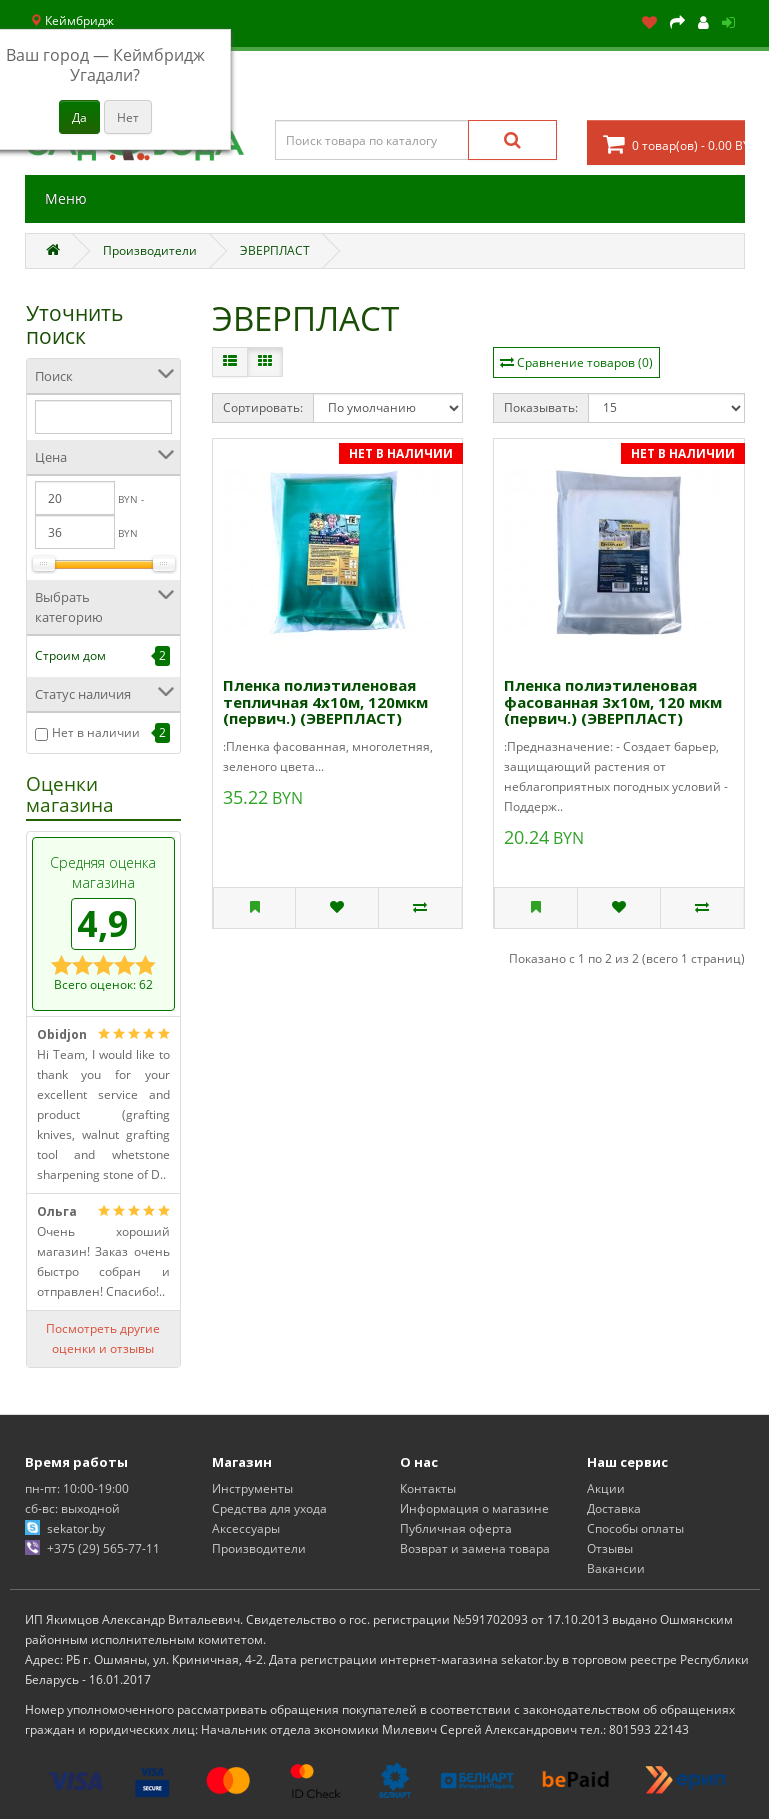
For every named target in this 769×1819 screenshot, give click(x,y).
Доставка (614, 1508)
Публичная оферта (456, 1528)
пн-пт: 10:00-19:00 (77, 1488)
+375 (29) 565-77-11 (103, 1548)
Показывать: (541, 407)
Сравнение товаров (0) (585, 362)
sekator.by (76, 1528)
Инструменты (252, 1488)
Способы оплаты (635, 1528)
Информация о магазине (474, 1508)
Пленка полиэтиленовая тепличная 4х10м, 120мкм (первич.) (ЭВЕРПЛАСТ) (325, 701)
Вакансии (616, 1568)
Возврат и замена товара (475, 1548)
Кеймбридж (72, 20)
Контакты (428, 1488)
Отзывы (610, 1548)
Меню (66, 198)
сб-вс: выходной (72, 1508)
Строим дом (70, 655)
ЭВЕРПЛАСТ (275, 250)
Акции (606, 1488)
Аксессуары (246, 1528)
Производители (150, 250)
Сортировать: (263, 407)
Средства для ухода (269, 1508)
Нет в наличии (96, 732)
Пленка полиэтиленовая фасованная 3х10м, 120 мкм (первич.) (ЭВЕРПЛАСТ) (613, 701)
